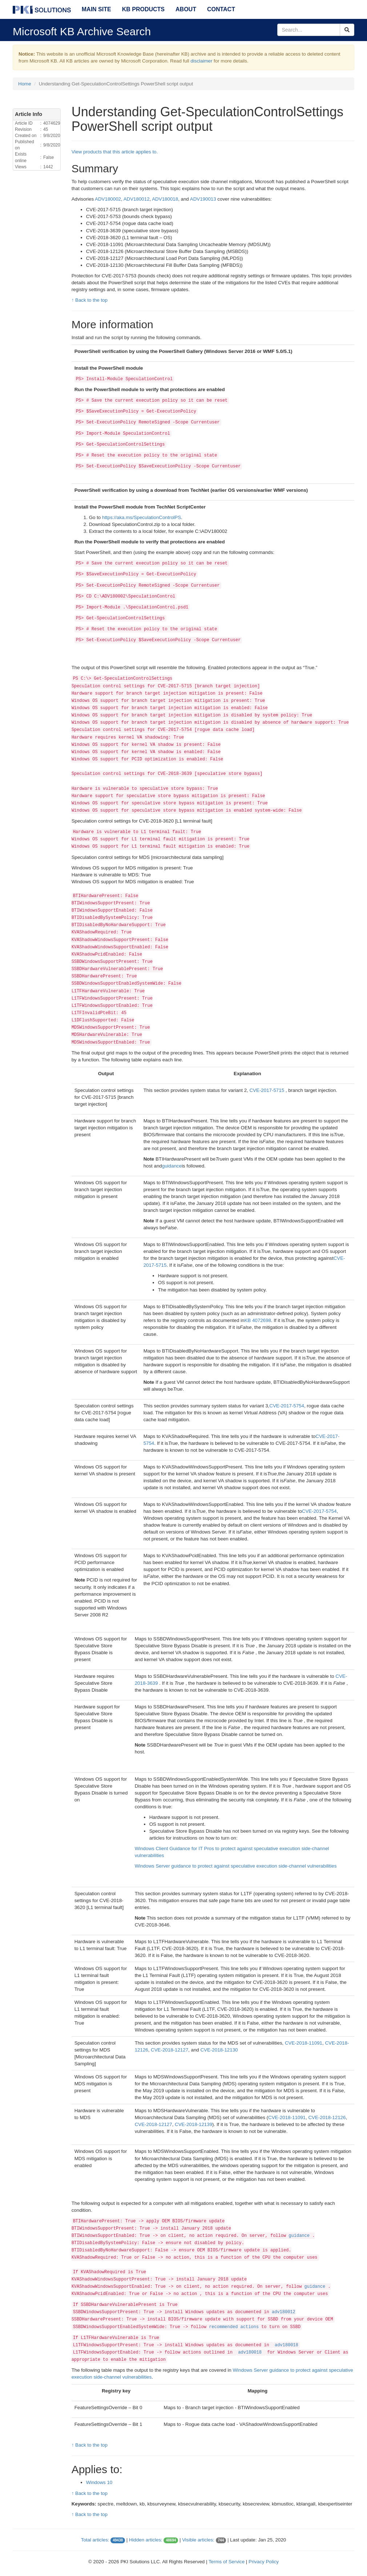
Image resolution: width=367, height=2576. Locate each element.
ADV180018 (165, 199)
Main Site (96, 9)
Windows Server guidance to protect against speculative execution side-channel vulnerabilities (236, 1866)
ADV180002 (108, 199)
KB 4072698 (257, 1320)
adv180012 (283, 2312)
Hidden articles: (145, 2540)
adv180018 (286, 2345)
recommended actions (234, 2327)
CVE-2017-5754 (286, 1405)
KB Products (143, 9)
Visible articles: (198, 2540)
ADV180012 (137, 199)
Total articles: (95, 2540)
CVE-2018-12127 (169, 2050)
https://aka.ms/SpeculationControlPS (141, 517)
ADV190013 (203, 199)
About (186, 9)
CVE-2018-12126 (327, 2117)
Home (24, 84)
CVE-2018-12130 (219, 2050)
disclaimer (201, 61)
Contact (221, 9)
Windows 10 (99, 2482)
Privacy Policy (264, 2561)
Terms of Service (227, 2561)
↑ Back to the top (90, 300)
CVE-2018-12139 (193, 2124)
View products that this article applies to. (115, 151)
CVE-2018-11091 (303, 2043)
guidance (172, 1166)
